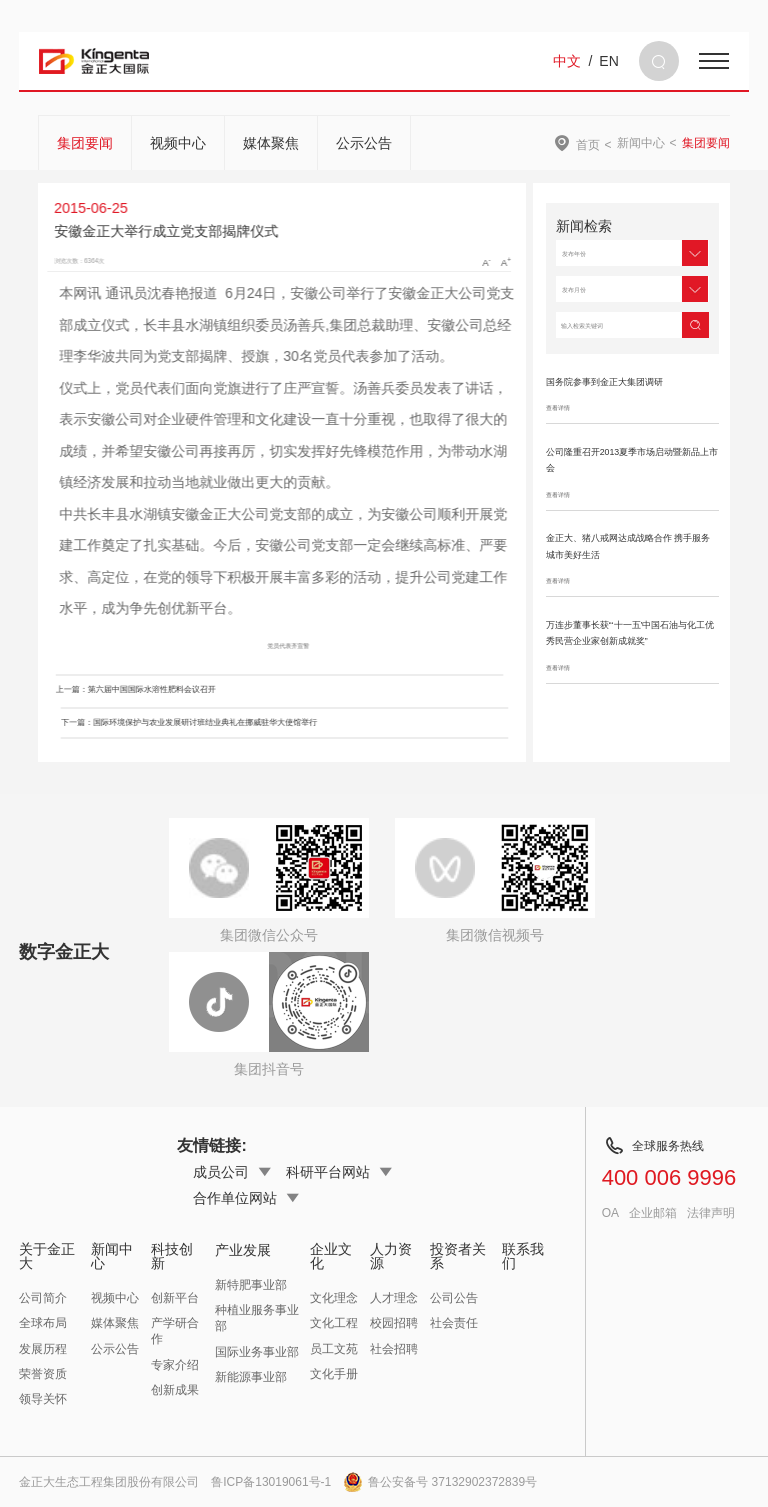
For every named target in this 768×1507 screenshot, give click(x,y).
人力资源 (391, 1256)
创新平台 (175, 1298)
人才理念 (394, 1298)
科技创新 (172, 1256)
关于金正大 (47, 1256)
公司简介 (43, 1298)
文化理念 (334, 1298)
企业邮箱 (653, 1213)
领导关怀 (43, 1399)
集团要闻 (85, 143)
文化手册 (334, 1374)
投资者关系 (458, 1256)
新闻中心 (641, 143)
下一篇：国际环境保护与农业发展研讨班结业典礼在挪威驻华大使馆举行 (207, 722)
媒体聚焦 (271, 143)
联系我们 (523, 1256)
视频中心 (178, 143)
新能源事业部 (251, 1377)
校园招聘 (394, 1323)
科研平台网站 (339, 1172)
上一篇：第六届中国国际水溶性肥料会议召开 (118, 689)
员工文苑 (334, 1349)
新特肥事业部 (251, 1285)
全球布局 (43, 1323)
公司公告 (454, 1298)
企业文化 (331, 1256)
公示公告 (364, 143)
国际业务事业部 (257, 1352)
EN (608, 61)
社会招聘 (394, 1349)
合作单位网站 (246, 1198)
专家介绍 (175, 1365)
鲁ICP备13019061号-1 (271, 1482)
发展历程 (43, 1349)
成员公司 (232, 1172)
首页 (588, 144)
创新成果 (175, 1390)
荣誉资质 (43, 1374)
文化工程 (334, 1323)
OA (610, 1213)
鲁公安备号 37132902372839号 (440, 1482)
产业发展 (243, 1250)
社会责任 (454, 1323)
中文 (567, 61)
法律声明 (711, 1213)
